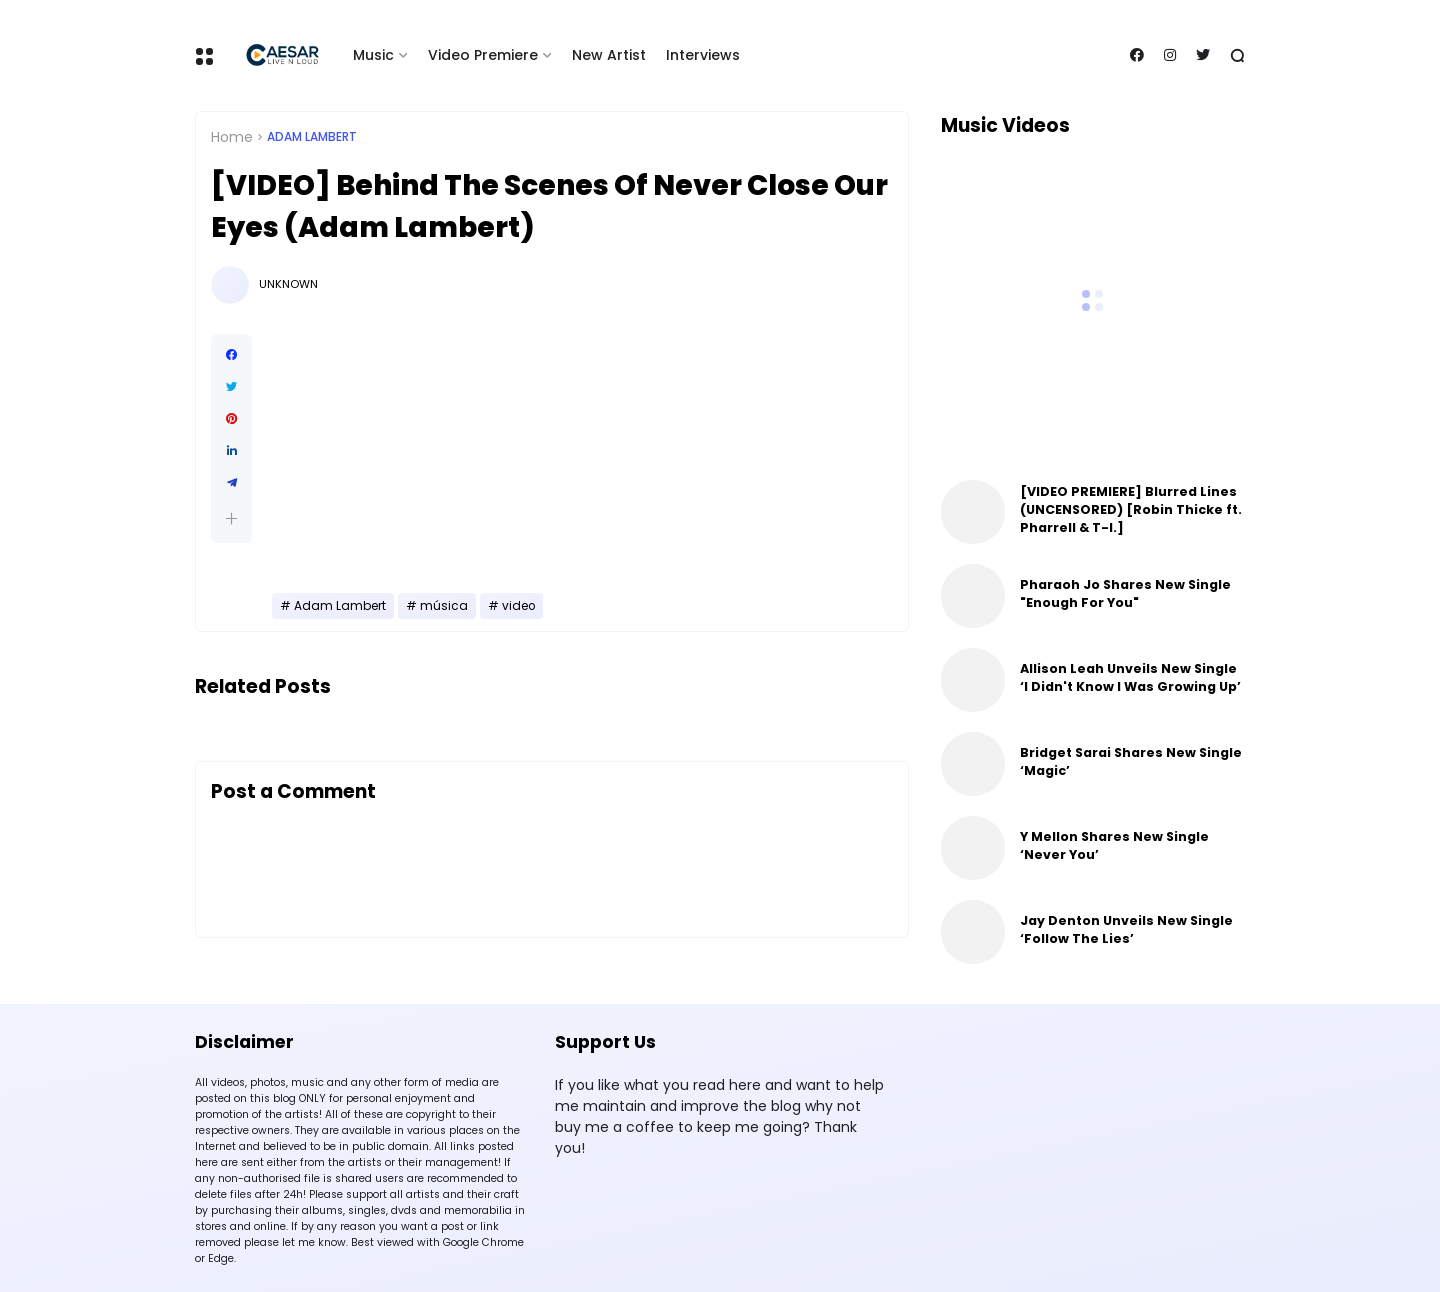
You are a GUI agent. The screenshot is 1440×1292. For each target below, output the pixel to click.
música (444, 606)
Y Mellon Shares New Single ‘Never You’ (1114, 845)
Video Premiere (483, 55)
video (518, 606)
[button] (231, 518)
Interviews (703, 55)
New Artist (609, 55)
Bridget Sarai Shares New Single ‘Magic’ (1131, 761)
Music (373, 55)
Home (232, 137)
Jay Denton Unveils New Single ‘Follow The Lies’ (1126, 929)
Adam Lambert (312, 137)
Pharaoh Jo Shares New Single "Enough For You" (1125, 593)
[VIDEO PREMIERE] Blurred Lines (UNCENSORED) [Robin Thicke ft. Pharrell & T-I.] (1131, 509)
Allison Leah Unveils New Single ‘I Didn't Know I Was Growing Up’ (1130, 677)
